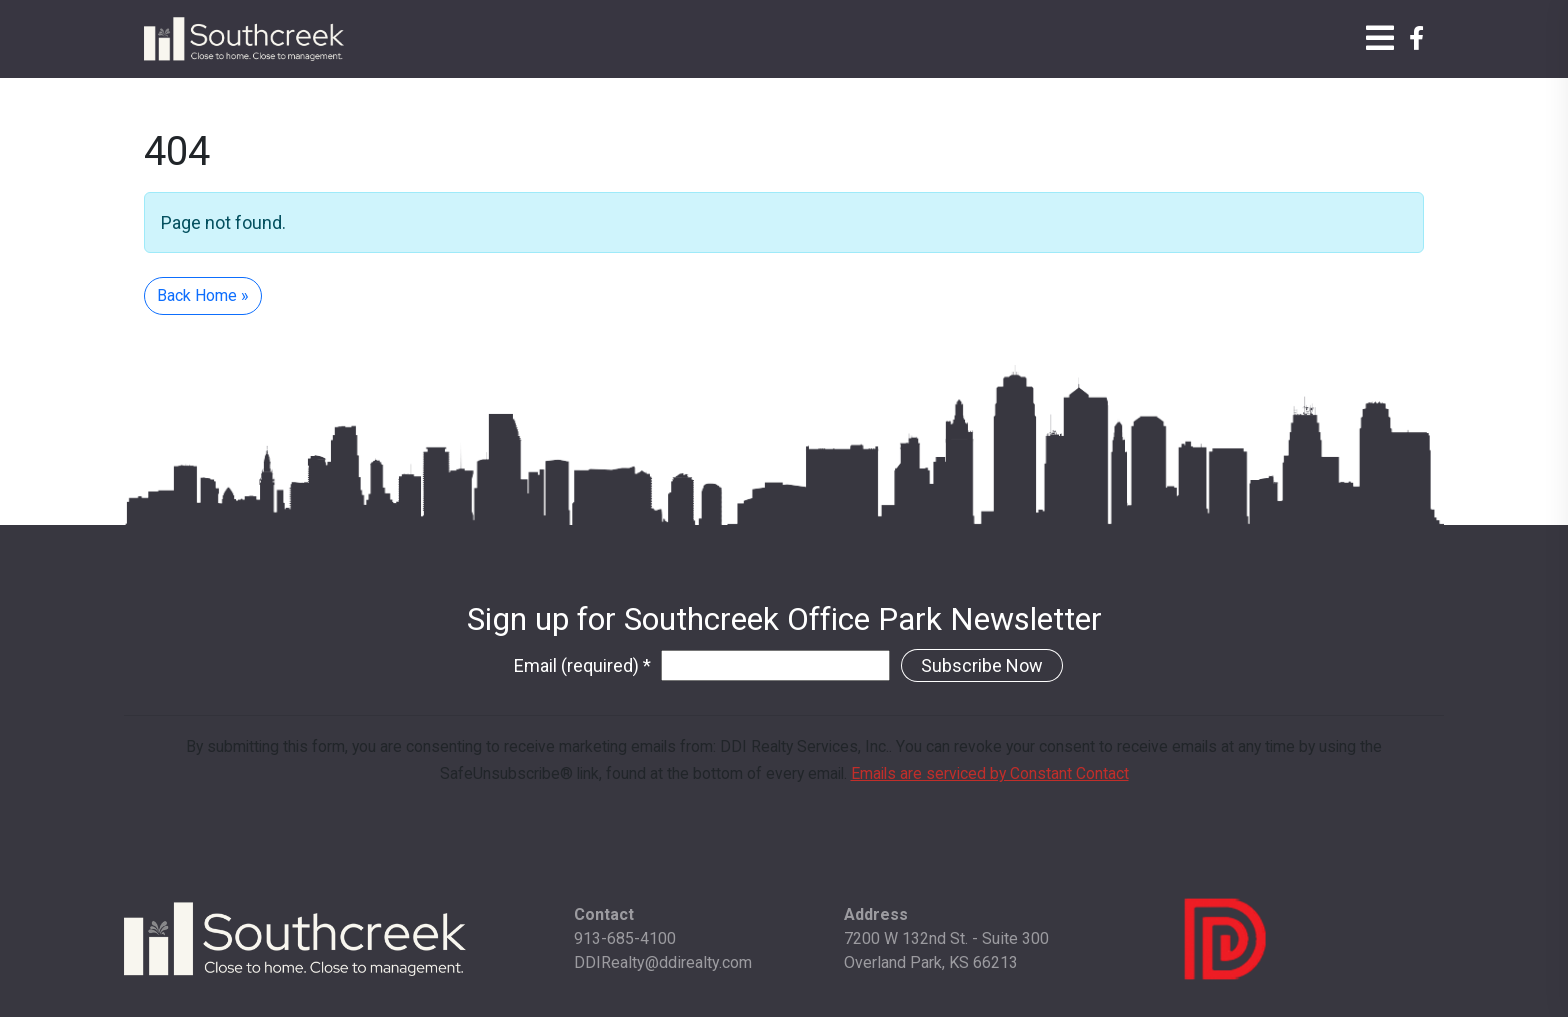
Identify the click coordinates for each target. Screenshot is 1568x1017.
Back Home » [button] (203, 295)
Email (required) (582, 665)
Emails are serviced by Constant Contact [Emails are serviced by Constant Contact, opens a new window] (990, 773)
